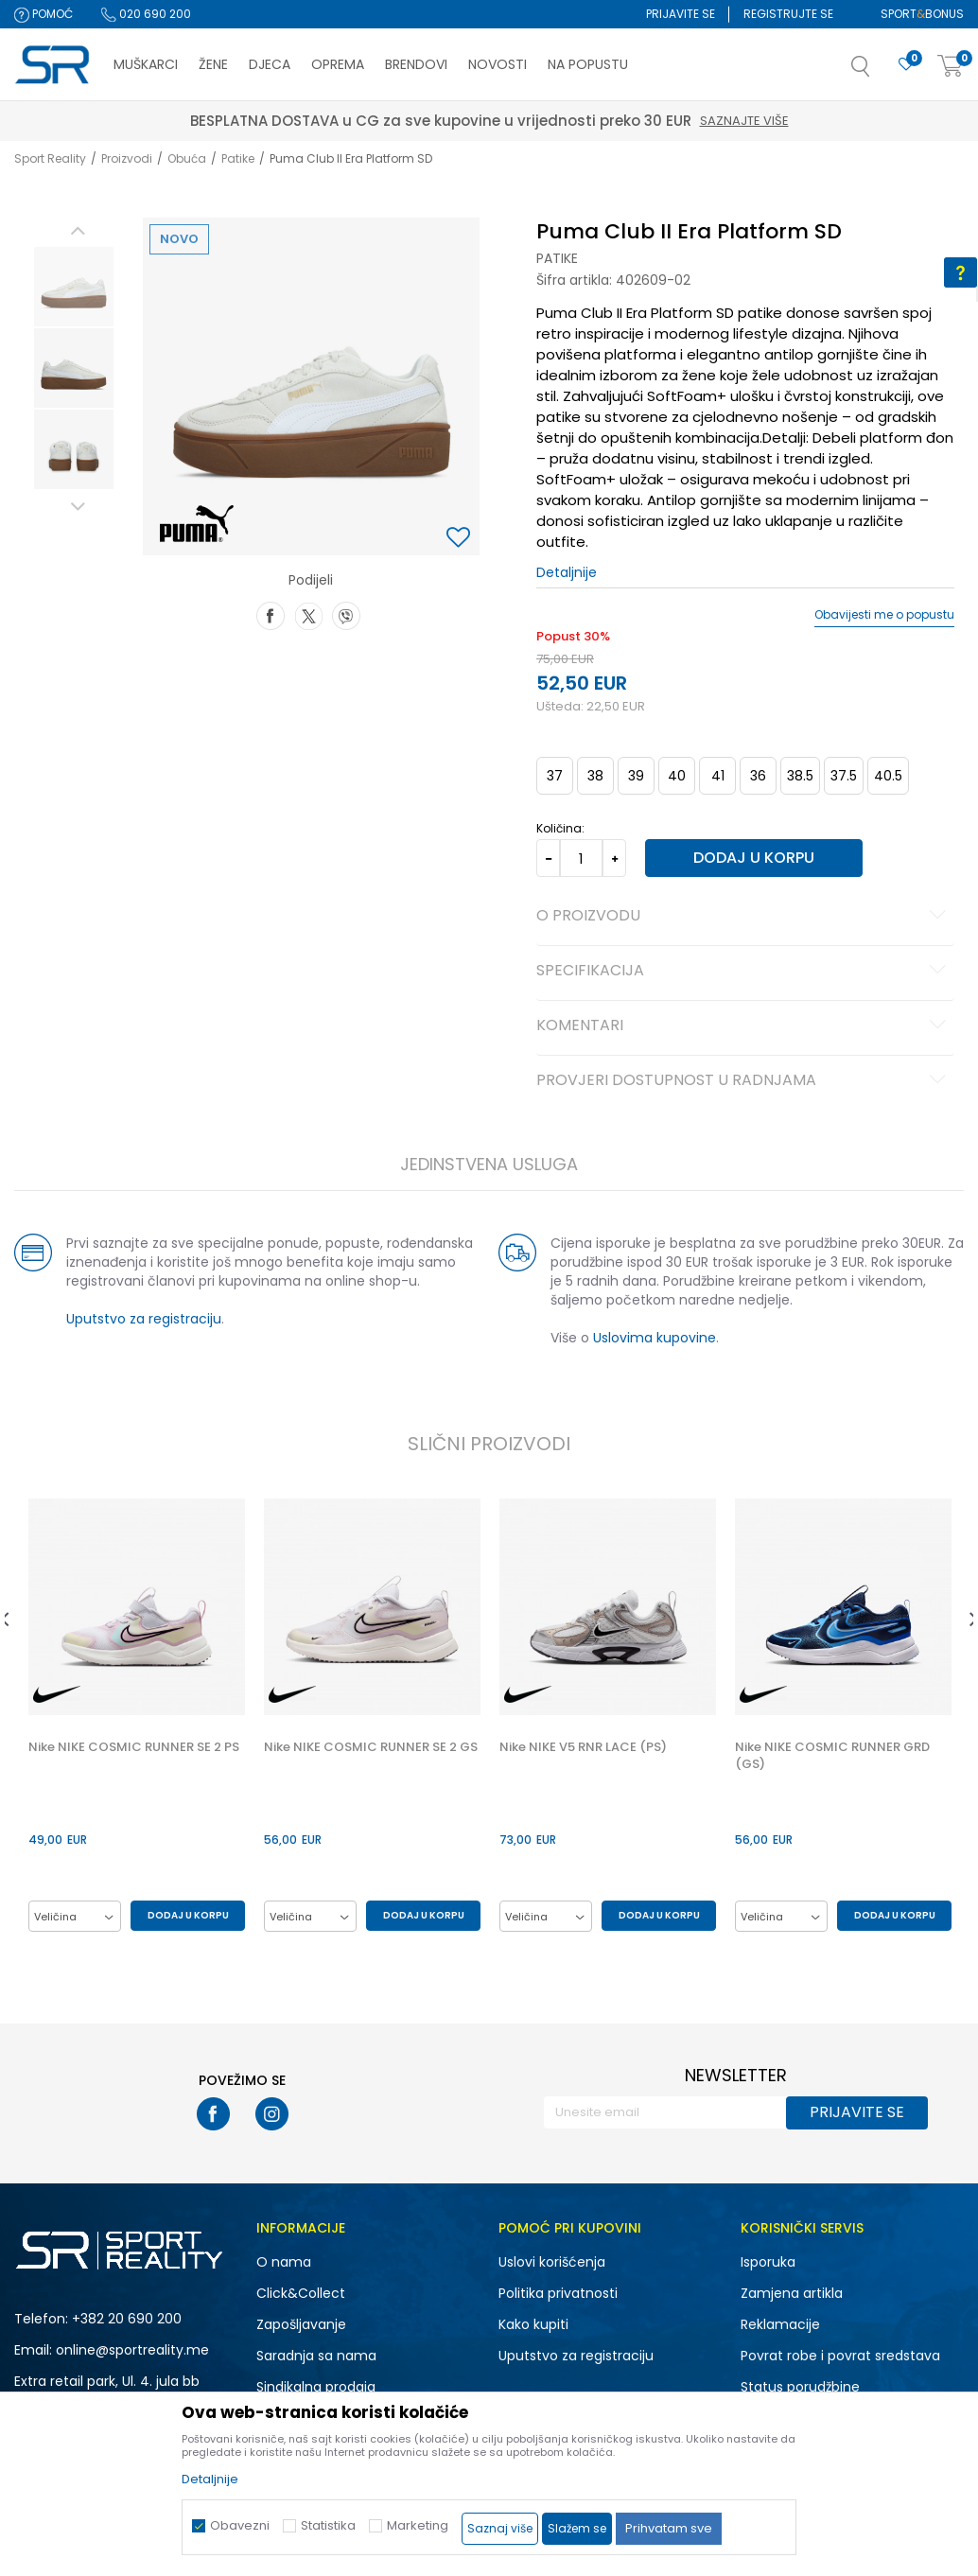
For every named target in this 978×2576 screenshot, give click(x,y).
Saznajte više (426, 121)
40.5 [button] (887, 775)
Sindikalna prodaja (315, 2387)
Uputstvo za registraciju (140, 1318)
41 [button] (716, 775)
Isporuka (768, 2262)
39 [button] (635, 775)
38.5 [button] (799, 775)
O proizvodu (743, 916)
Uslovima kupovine (653, 1337)
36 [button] (757, 775)
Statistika (328, 2525)
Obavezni (240, 2525)
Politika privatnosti (558, 2294)
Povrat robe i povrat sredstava (840, 2356)
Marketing (417, 2525)
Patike (237, 158)
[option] (71, 286)
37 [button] (554, 775)
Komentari (743, 1026)
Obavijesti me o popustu (884, 614)
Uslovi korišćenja (551, 2262)
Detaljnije (565, 572)
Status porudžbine (800, 2387)
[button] (879, 72)
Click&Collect (300, 2294)
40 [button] (676, 775)
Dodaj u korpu (745, 857)
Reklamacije (780, 2325)
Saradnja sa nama (316, 2356)
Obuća (186, 158)
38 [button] (594, 775)
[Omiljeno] (906, 65)
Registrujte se (788, 14)
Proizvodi (126, 158)
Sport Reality (50, 158)
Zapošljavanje (301, 2325)
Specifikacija (743, 971)
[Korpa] (950, 67)
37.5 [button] (843, 775)
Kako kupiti (533, 2325)
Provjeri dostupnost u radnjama (743, 1081)
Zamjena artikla (792, 2294)
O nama (283, 2262)
